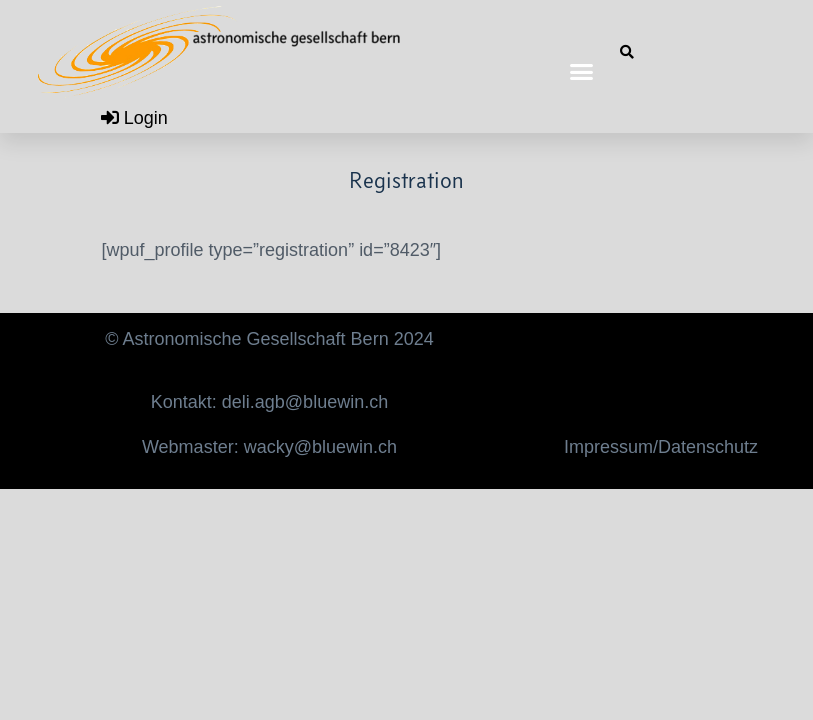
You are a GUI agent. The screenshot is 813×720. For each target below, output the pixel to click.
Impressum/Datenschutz (661, 447)
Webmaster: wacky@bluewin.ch (269, 447)
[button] (581, 72)
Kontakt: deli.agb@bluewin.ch (269, 402)
